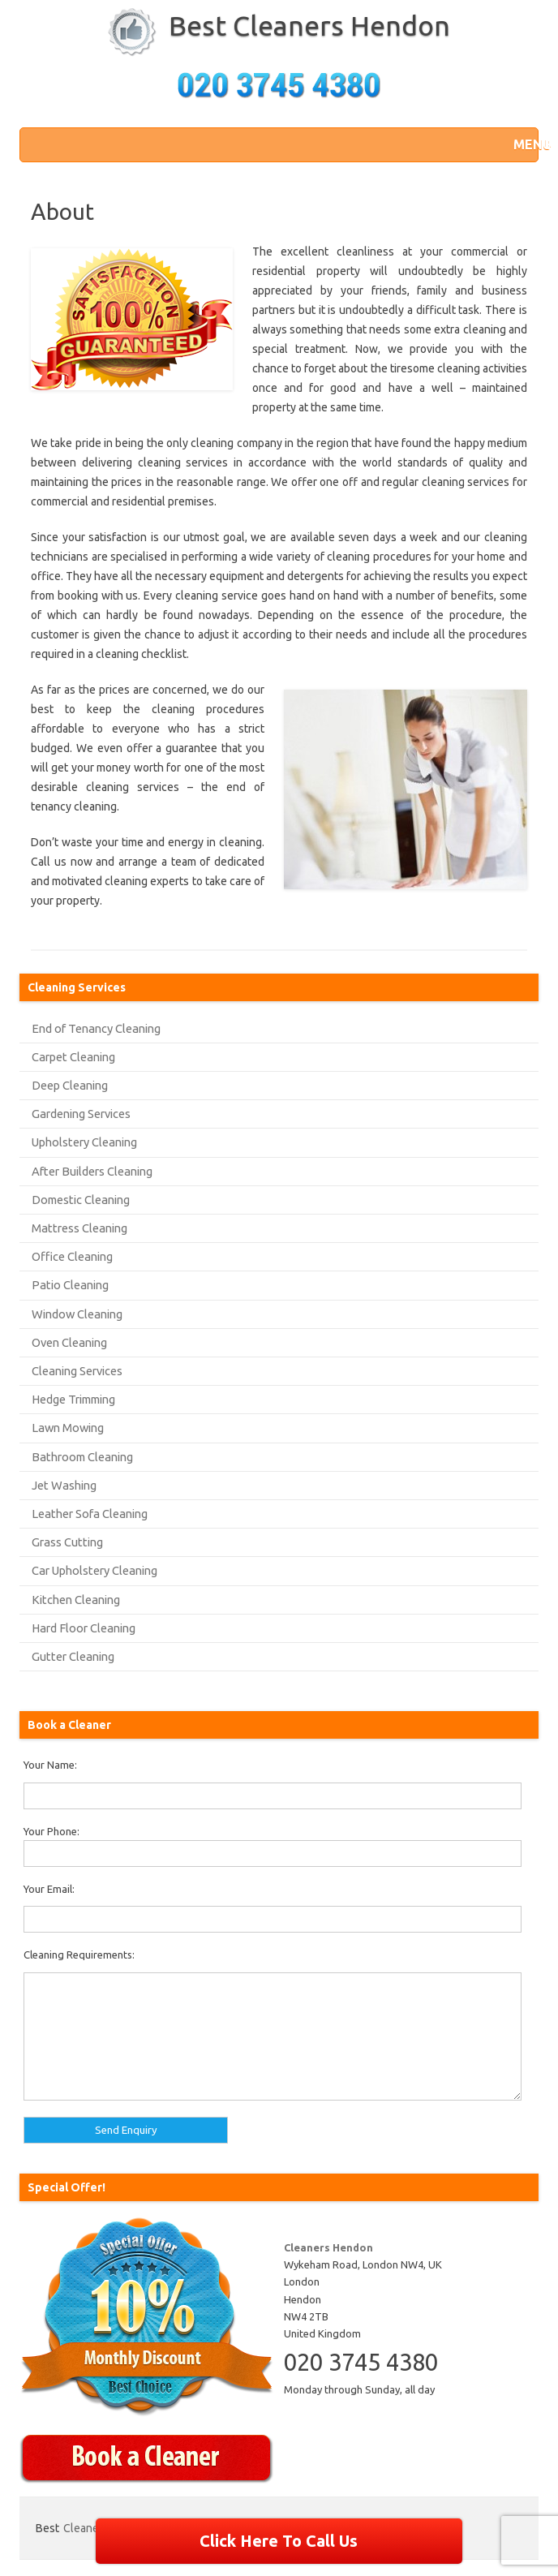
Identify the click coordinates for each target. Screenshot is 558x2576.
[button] (521, 144)
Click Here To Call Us (279, 2540)
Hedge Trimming (73, 1399)
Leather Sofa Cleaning (90, 1513)
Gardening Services (81, 1113)
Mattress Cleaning (79, 1228)
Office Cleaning (72, 1256)
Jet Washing (64, 1485)
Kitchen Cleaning (76, 1599)
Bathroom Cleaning (82, 1457)
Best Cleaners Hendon (309, 25)
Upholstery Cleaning (84, 1142)
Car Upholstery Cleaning (94, 1570)
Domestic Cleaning (81, 1199)
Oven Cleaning (69, 1342)
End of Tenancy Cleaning (96, 1028)
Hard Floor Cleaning (83, 1628)
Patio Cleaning (70, 1285)
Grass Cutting (67, 1542)
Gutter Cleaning (73, 1656)
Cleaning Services (77, 1371)
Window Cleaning (77, 1314)
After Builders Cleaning (92, 1171)
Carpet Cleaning (73, 1057)
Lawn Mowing (68, 1427)
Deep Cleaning (70, 1085)
